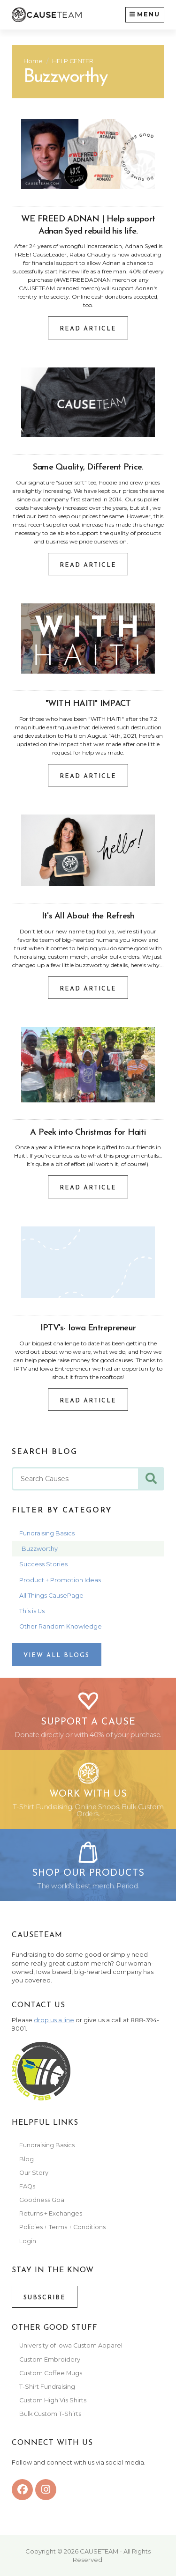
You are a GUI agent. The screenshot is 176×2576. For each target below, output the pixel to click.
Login (27, 2241)
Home (33, 61)
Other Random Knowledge (60, 1626)
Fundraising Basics (47, 1533)
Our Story (33, 2172)
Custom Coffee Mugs (50, 2373)
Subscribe (44, 2298)
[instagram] (45, 2489)
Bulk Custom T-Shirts (50, 2413)
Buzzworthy (40, 1548)
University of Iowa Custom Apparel (70, 2345)
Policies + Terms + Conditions (62, 2227)
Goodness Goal (42, 2199)
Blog (26, 2159)
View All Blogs (56, 1655)
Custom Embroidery (49, 2359)
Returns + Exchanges (50, 2213)
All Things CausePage (51, 1595)
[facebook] (22, 2489)
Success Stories (43, 1564)
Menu (145, 13)
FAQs (27, 2186)
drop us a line (54, 2020)
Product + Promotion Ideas (60, 1580)
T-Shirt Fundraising (47, 2386)
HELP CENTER (72, 61)
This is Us (32, 1611)
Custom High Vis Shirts (53, 2400)
